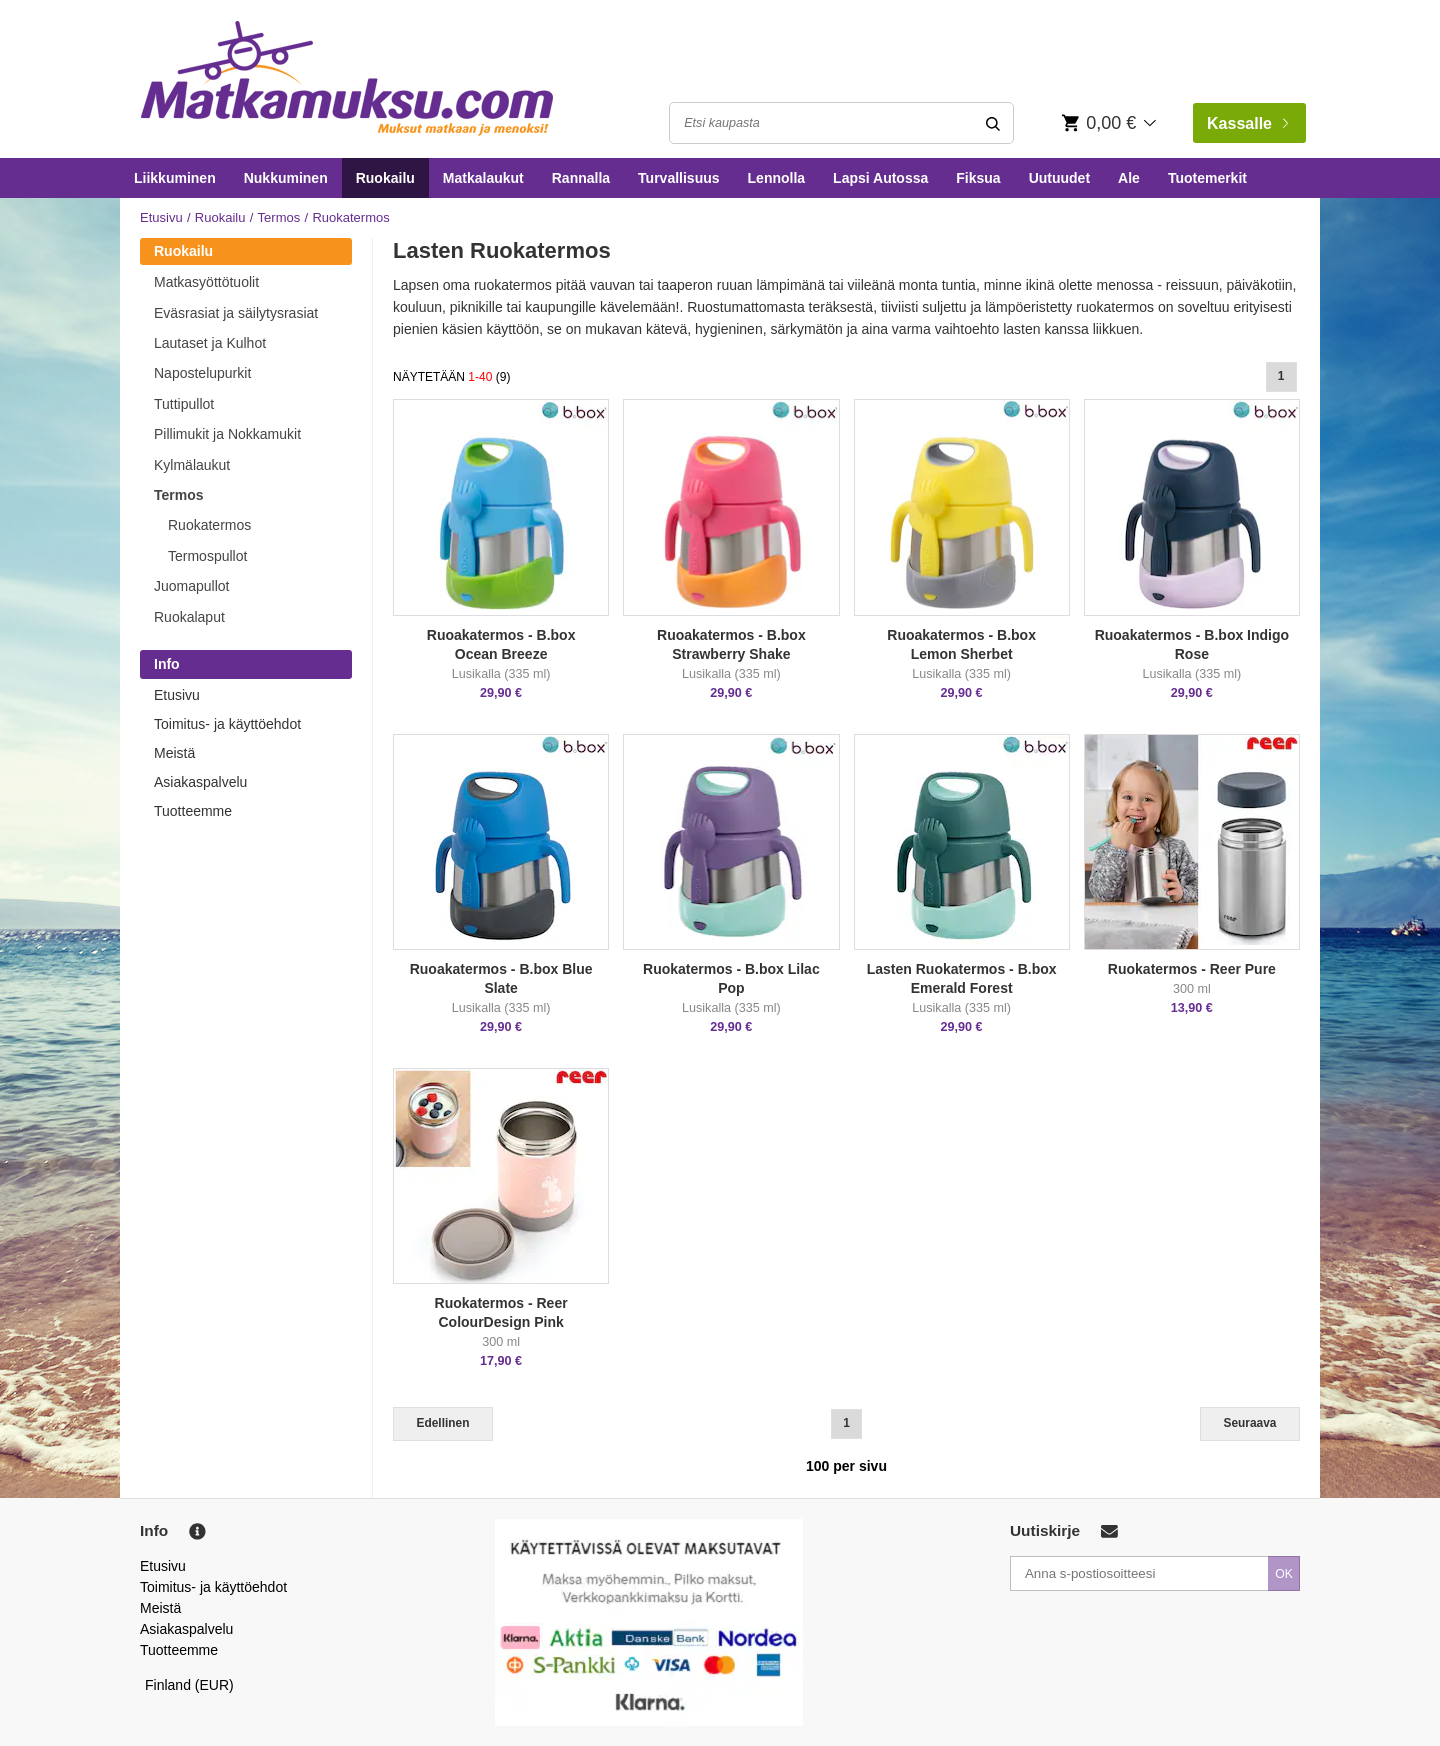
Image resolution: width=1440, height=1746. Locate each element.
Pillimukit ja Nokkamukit (227, 434)
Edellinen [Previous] (443, 1423)
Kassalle (1247, 123)
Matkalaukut (483, 178)
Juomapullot (192, 586)
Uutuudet (1059, 178)
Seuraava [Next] (1250, 1423)
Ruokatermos (209, 525)
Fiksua (978, 178)
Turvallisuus (678, 178)
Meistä (174, 753)
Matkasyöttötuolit (206, 282)
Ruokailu (385, 178)
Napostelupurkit (202, 373)
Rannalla (581, 178)
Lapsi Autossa (880, 178)
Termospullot (207, 556)
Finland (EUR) (189, 1685)
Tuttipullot (184, 404)
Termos (279, 217)
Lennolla (777, 178)
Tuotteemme (193, 811)
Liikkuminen (175, 178)
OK (1284, 1574)
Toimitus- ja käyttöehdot (227, 724)
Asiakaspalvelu (200, 782)
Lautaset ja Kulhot (210, 343)
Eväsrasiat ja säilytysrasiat (236, 313)
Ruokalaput (189, 617)
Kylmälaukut (192, 465)
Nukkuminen (286, 178)
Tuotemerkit (1207, 178)
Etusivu (161, 217)
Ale (1129, 178)
